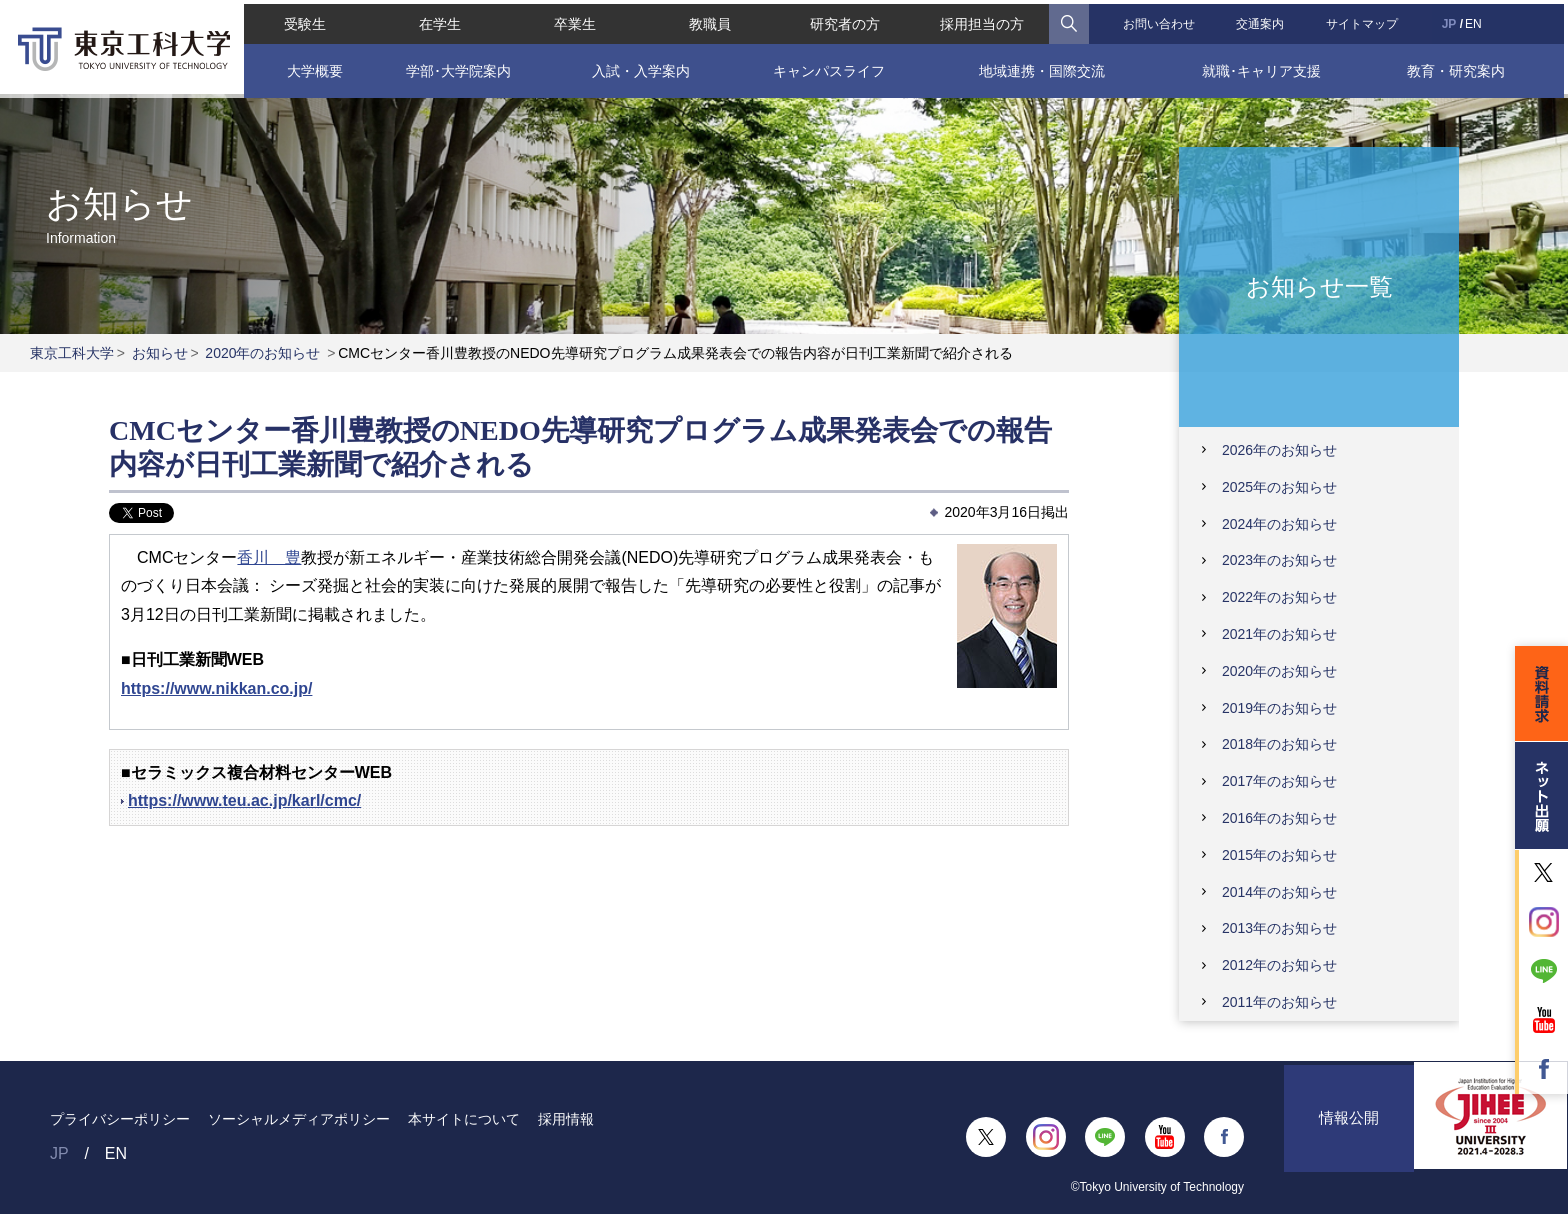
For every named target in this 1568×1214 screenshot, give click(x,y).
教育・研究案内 (1460, 67)
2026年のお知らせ (1279, 450)
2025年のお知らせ (1279, 487)
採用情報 (566, 1119)
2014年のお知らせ (1279, 892)
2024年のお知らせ (1279, 524)
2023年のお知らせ (1279, 560)
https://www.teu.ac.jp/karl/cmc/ (244, 800)
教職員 (709, 20)
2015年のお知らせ (1279, 855)
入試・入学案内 (639, 67)
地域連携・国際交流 (1043, 67)
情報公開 (1349, 1136)
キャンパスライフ (828, 67)
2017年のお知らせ (1279, 781)
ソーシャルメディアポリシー (299, 1119)
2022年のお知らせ (1279, 597)
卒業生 (573, 20)
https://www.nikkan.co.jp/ (216, 688)
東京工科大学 (72, 353)
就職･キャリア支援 (1263, 67)
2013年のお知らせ (1279, 928)
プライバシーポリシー (120, 1119)
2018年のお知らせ (1279, 744)
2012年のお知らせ (1279, 965)
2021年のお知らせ (1279, 634)
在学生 (437, 20)
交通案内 (1263, 20)
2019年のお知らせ (1279, 708)
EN (1477, 20)
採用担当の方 (983, 20)
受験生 (301, 20)
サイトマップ (1365, 20)
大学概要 (311, 67)
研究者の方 (845, 20)
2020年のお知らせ (262, 353)
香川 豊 (269, 557)
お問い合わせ (1161, 20)
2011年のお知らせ (1279, 1002)
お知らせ (160, 353)
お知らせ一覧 (1319, 285)
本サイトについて (464, 1119)
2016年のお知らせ (1279, 818)
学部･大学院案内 (455, 67)
